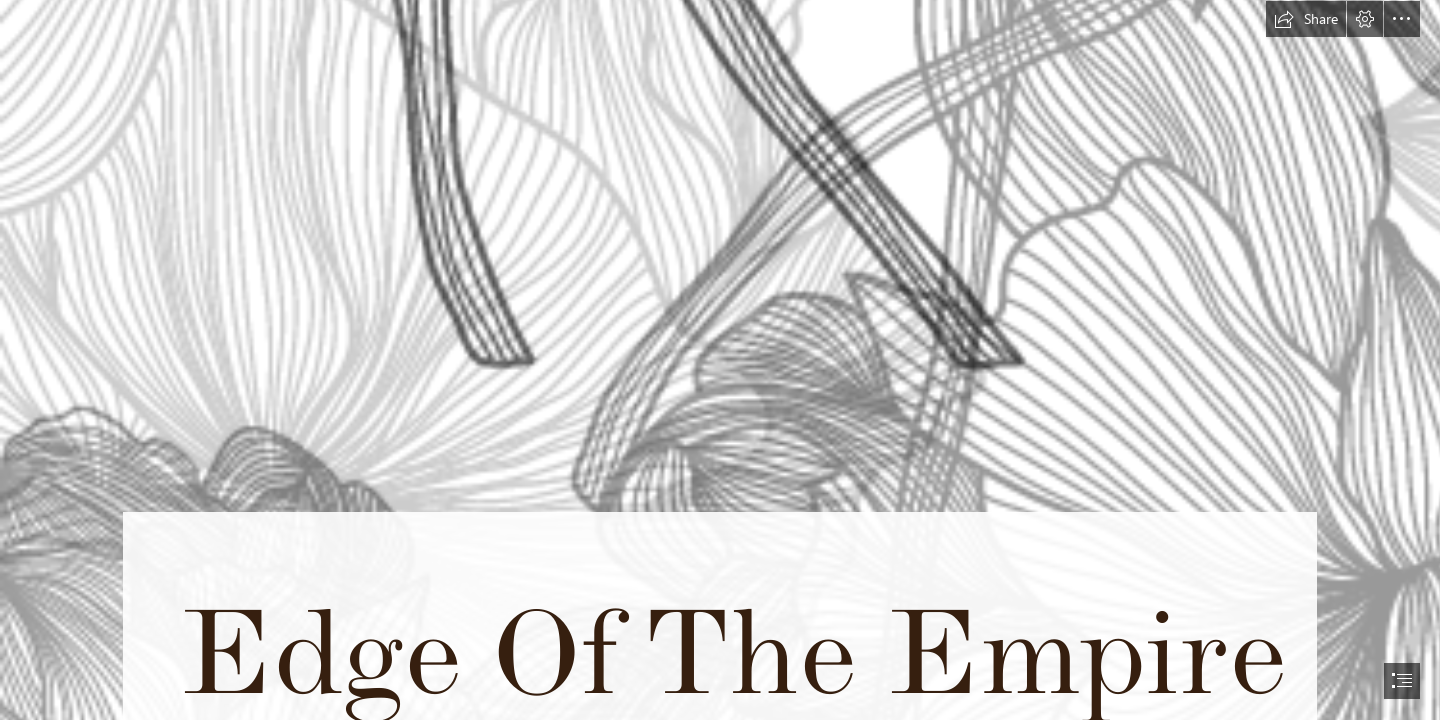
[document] (720, 360)
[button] (1306, 19)
